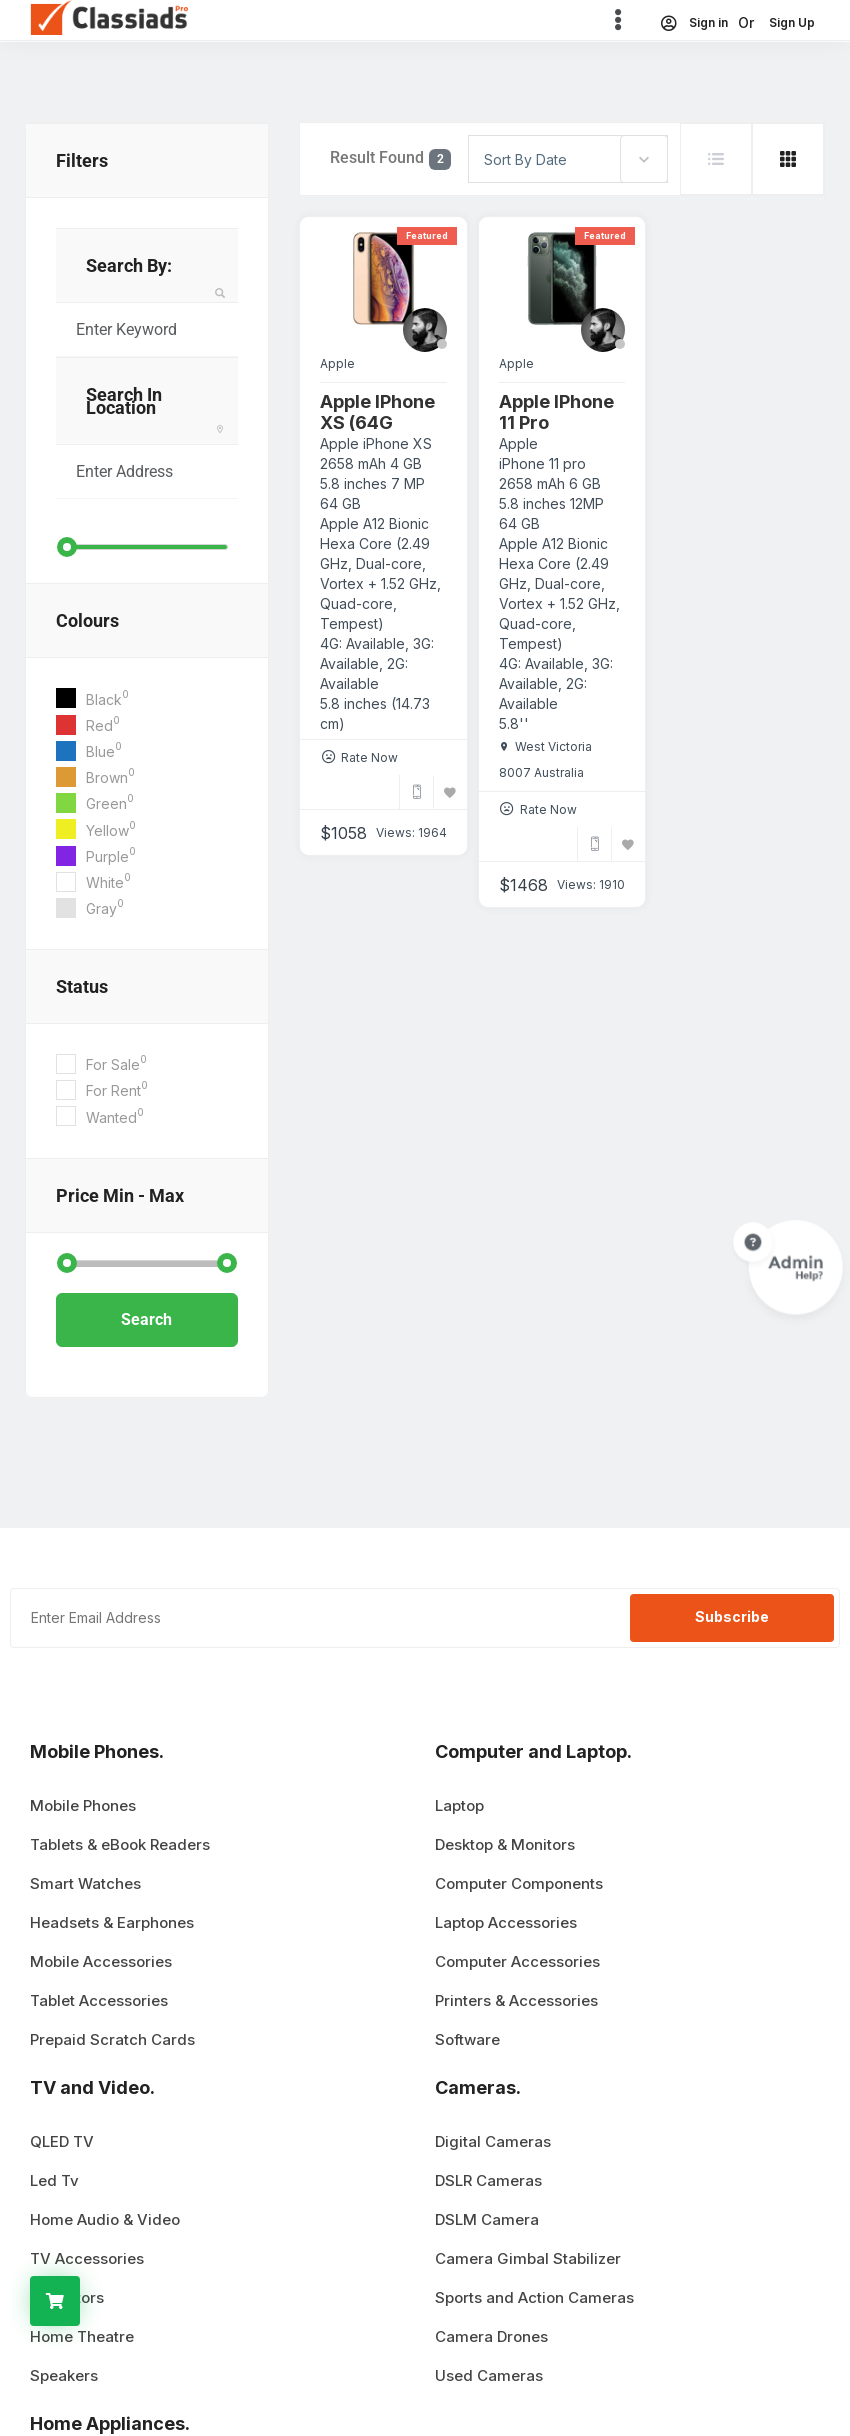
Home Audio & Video (105, 2219)
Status (82, 986)
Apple (337, 363)
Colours (87, 620)
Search (146, 1319)
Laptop (459, 1805)
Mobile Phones (83, 1805)
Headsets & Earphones (112, 1922)
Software (467, 2039)
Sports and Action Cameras (534, 2297)
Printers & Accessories (516, 2000)
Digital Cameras (493, 2141)
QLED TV (62, 2141)
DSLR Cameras (488, 2180)
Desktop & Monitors (505, 1844)
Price (120, 1195)
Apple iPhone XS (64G (377, 412)
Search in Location (124, 401)
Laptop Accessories (506, 1922)
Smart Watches (85, 1883)
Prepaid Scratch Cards (112, 2039)
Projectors (67, 2297)
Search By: (129, 265)
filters (82, 160)
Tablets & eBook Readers (120, 1844)
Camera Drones (491, 2336)
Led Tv (54, 2180)
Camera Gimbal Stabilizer (528, 2258)
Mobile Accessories (101, 1961)
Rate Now (369, 757)
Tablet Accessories (99, 2000)
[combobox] (568, 159)
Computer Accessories (517, 1961)
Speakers (64, 2375)
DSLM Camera (487, 2219)
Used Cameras (489, 2375)
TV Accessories (87, 2258)
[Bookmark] (450, 792)
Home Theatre (82, 2336)
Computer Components (519, 1883)
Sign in (693, 23)
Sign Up (792, 22)
